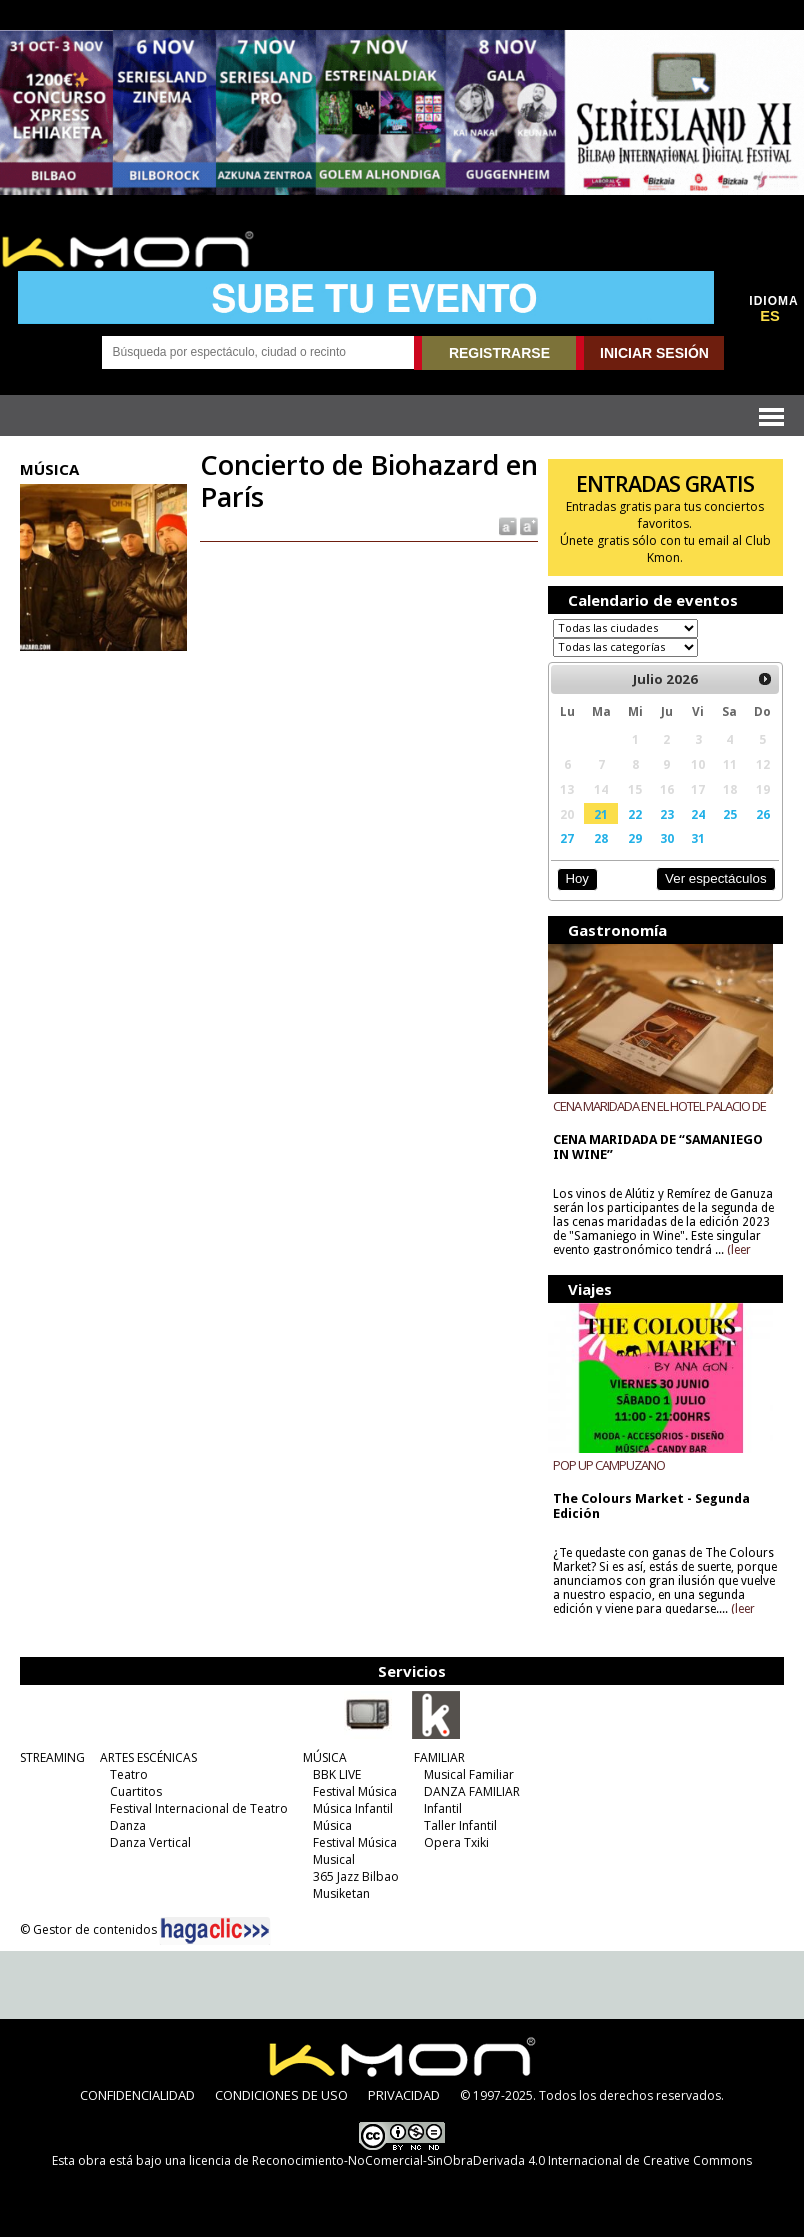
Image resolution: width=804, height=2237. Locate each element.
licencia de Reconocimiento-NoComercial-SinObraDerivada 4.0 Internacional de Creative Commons (470, 2160)
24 (698, 814)
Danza (128, 1825)
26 (763, 814)
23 (667, 814)
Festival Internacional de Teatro (199, 1808)
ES (770, 316)
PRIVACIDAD (404, 2095)
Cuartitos (136, 1791)
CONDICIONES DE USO (281, 2095)
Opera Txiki (456, 1842)
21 (601, 814)
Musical (334, 1859)
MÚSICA (325, 1757)
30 (667, 838)
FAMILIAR (439, 1757)
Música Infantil (353, 1808)
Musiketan (341, 1893)
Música (332, 1825)
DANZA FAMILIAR (472, 1791)
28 (601, 838)
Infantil (443, 1808)
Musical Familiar (469, 1774)
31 (698, 838)
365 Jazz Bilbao (356, 1876)
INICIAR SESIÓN (654, 353)
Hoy (577, 878)
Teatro (129, 1774)
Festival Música (355, 1791)
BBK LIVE (337, 1774)
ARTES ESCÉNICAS (148, 1757)
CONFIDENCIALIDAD (137, 2095)
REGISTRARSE (499, 353)
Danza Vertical (150, 1842)
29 (635, 838)
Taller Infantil (460, 1825)
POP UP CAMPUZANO (609, 1465)
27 (567, 838)
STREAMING (52, 1757)
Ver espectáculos (716, 878)
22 (635, 814)
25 (730, 814)
